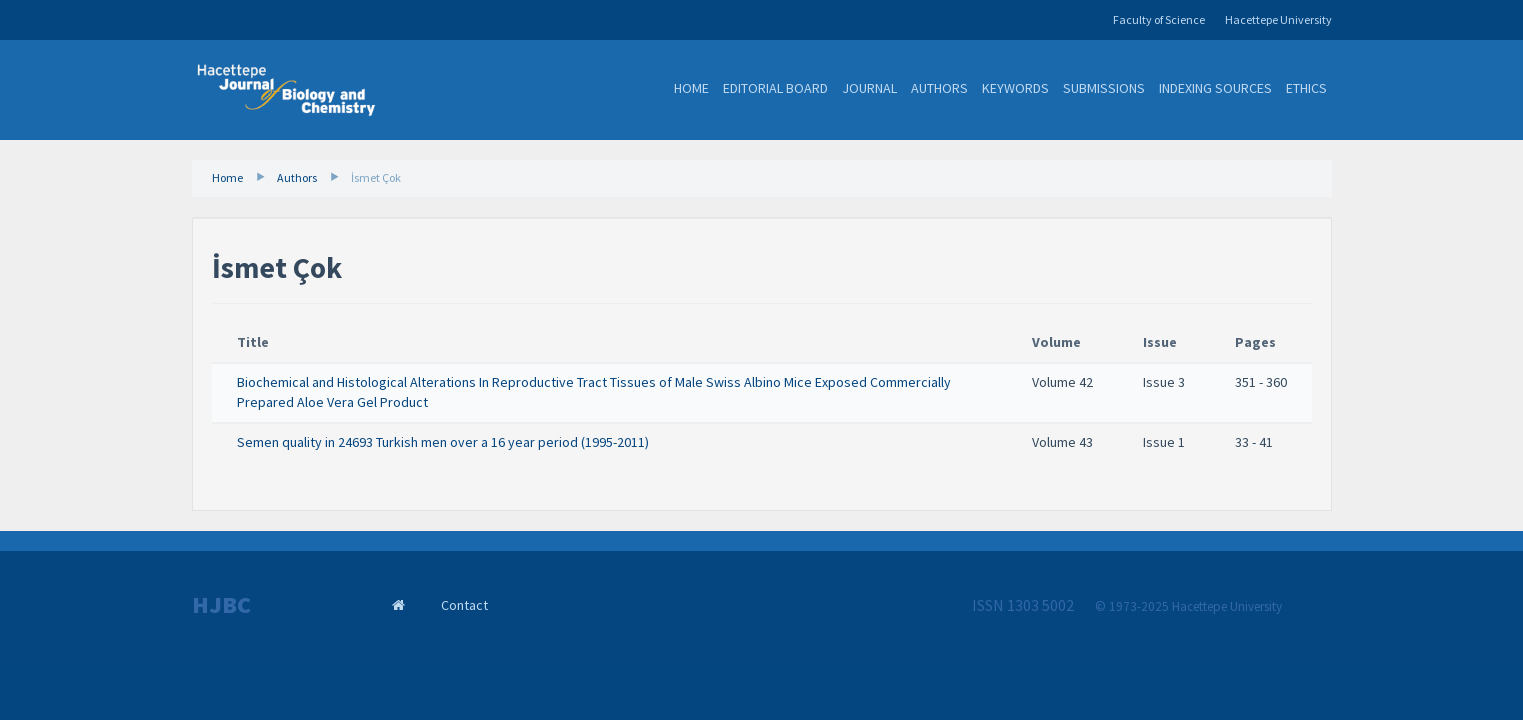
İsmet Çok (376, 177)
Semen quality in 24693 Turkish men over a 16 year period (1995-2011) (443, 442)
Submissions (1104, 88)
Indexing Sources (1215, 88)
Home (691, 88)
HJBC (221, 605)
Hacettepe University (1278, 19)
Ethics (1306, 88)
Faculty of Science (1159, 19)
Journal (869, 88)
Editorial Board (775, 88)
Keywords (1015, 88)
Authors (939, 88)
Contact (464, 605)
